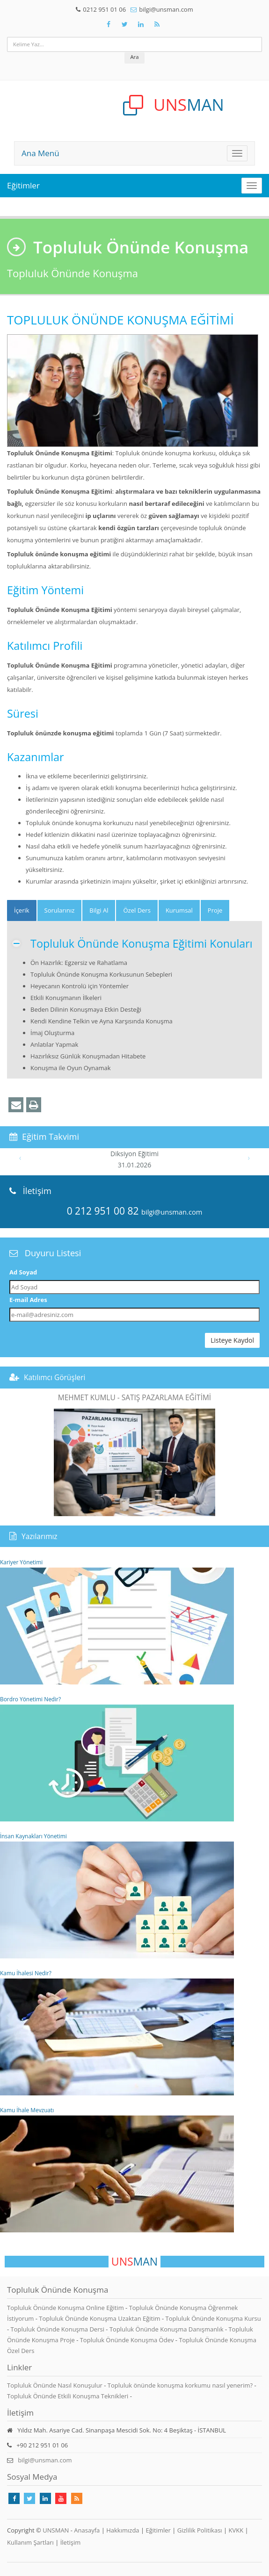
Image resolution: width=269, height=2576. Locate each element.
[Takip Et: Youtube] (60, 2498)
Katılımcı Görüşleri (55, 1377)
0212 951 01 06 (104, 9)
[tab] (21, 910)
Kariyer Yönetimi (117, 1621)
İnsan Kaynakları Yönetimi (117, 1895)
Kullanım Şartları (30, 2542)
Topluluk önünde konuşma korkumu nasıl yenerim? (180, 2385)
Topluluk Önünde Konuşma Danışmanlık (167, 2329)
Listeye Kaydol (232, 1340)
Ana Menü (40, 153)
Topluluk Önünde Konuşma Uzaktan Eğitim (100, 2318)
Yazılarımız (40, 1536)
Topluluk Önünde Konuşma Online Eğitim (66, 2307)
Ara (134, 56)
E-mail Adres (28, 1299)
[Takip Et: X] (125, 24)
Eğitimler (23, 185)
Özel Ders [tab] (136, 910)
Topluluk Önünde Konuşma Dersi (58, 2329)
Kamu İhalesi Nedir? (117, 2032)
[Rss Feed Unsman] (157, 24)
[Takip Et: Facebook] (108, 24)
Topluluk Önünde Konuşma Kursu (213, 2318)
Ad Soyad (23, 1272)
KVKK (236, 2530)
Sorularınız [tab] (59, 910)
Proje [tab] (215, 910)
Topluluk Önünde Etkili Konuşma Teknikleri (67, 2396)
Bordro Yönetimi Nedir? (117, 1758)
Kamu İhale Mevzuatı (117, 2169)
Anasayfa (87, 2530)
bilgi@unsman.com (166, 9)
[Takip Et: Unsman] (140, 24)
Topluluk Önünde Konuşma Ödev (127, 2340)
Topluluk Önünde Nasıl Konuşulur (54, 2385)
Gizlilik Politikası (199, 2530)
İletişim (70, 2542)
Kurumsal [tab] (179, 910)
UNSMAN (56, 2530)
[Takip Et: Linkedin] (45, 2498)
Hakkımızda (122, 2530)
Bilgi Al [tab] (98, 910)
